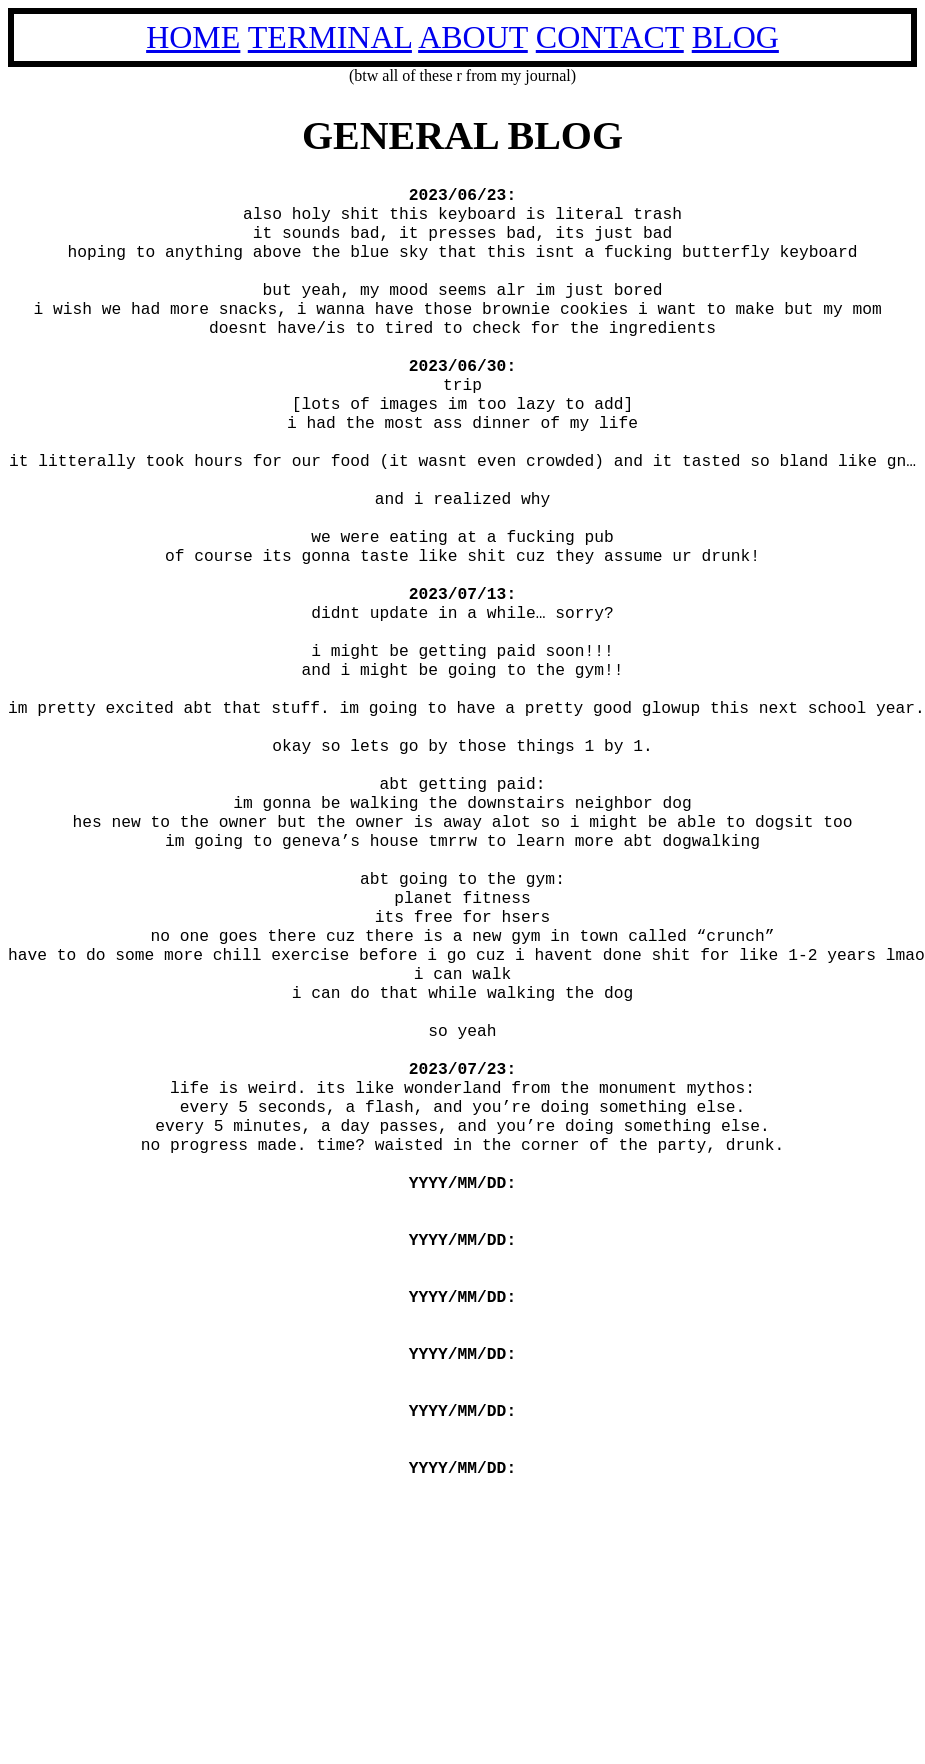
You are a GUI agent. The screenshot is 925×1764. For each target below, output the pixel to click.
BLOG (735, 37)
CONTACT (610, 37)
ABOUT (473, 37)
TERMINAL (330, 37)
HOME (193, 37)
